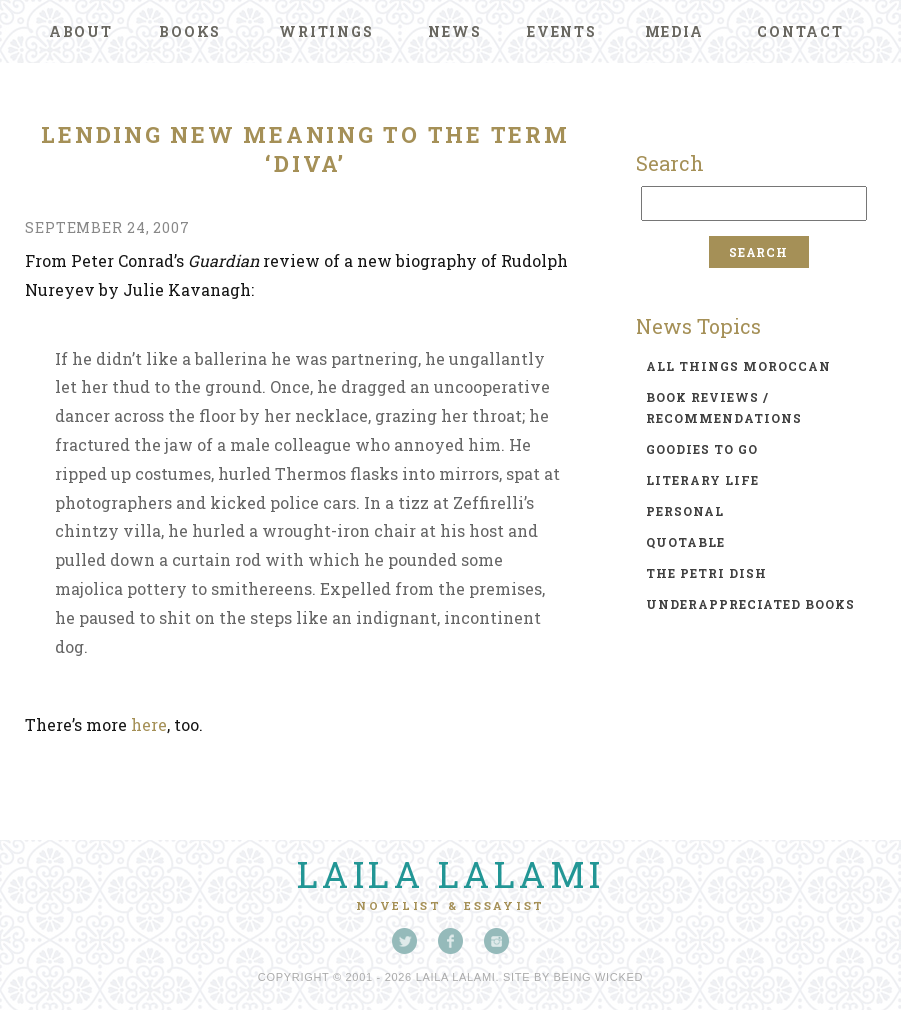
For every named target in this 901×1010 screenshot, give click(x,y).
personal (685, 511)
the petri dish (706, 573)
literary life (702, 480)
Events (562, 31)
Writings (326, 31)
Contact (800, 31)
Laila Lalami (451, 874)
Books (190, 31)
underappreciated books (750, 604)
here (149, 724)
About (81, 31)
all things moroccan (738, 366)
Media (674, 31)
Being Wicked (599, 977)
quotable (685, 542)
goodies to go (702, 449)
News (454, 31)
